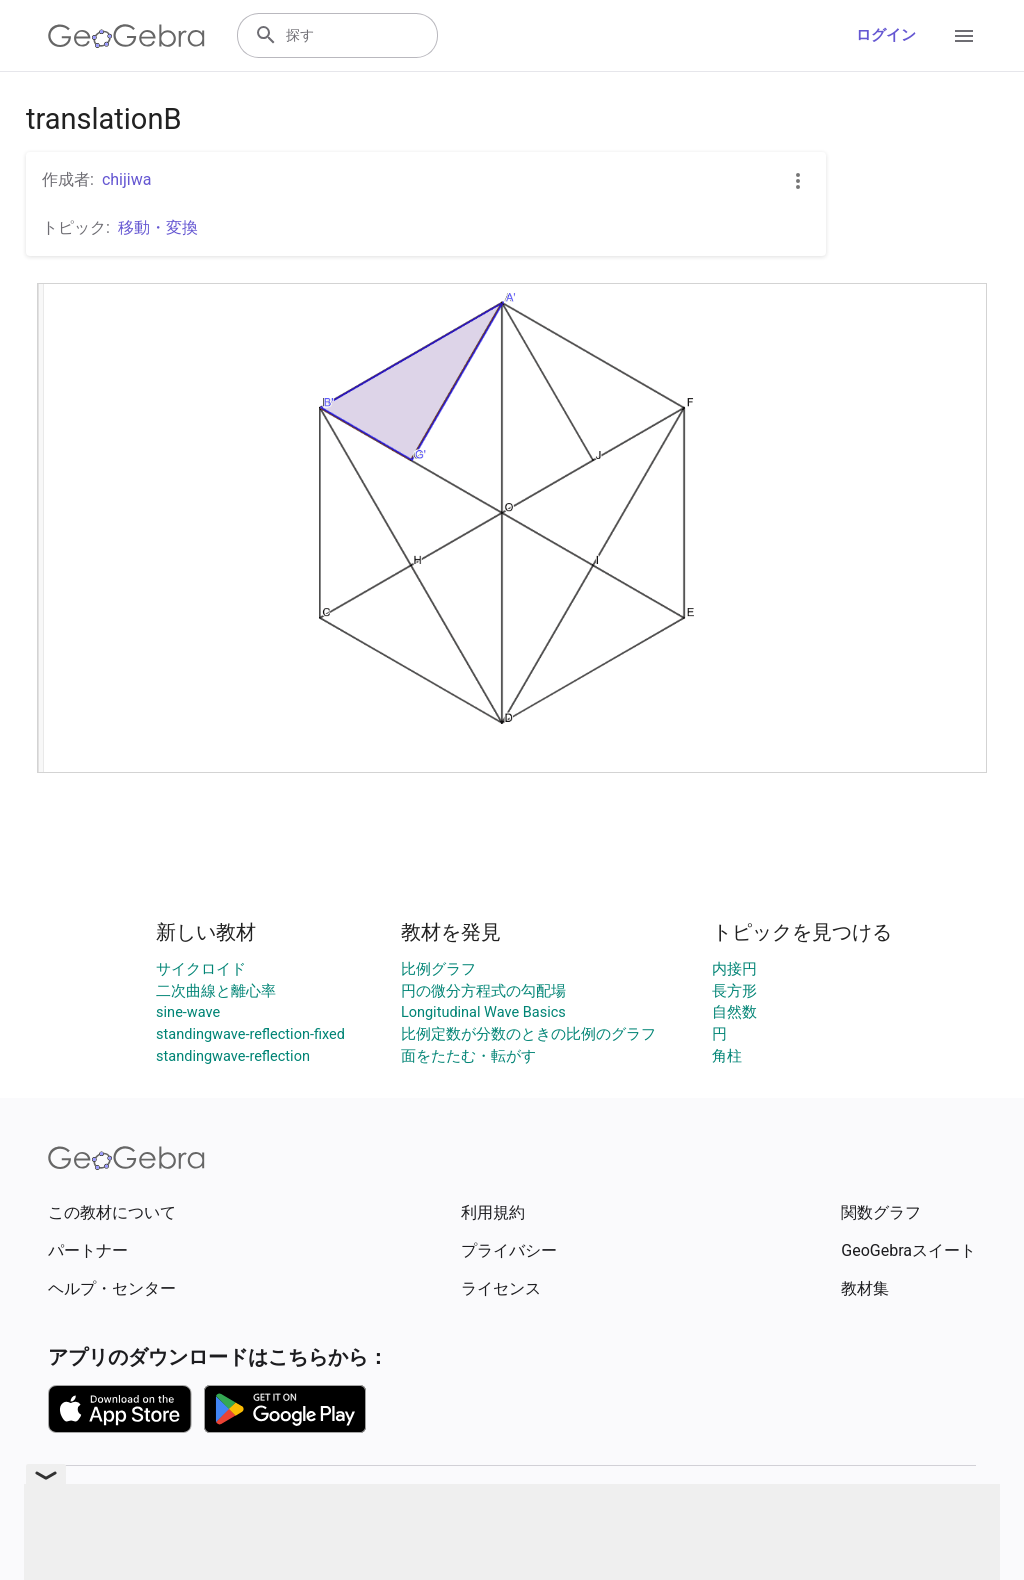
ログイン (886, 35)
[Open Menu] (964, 36)
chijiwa (127, 179)
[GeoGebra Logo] (126, 36)
